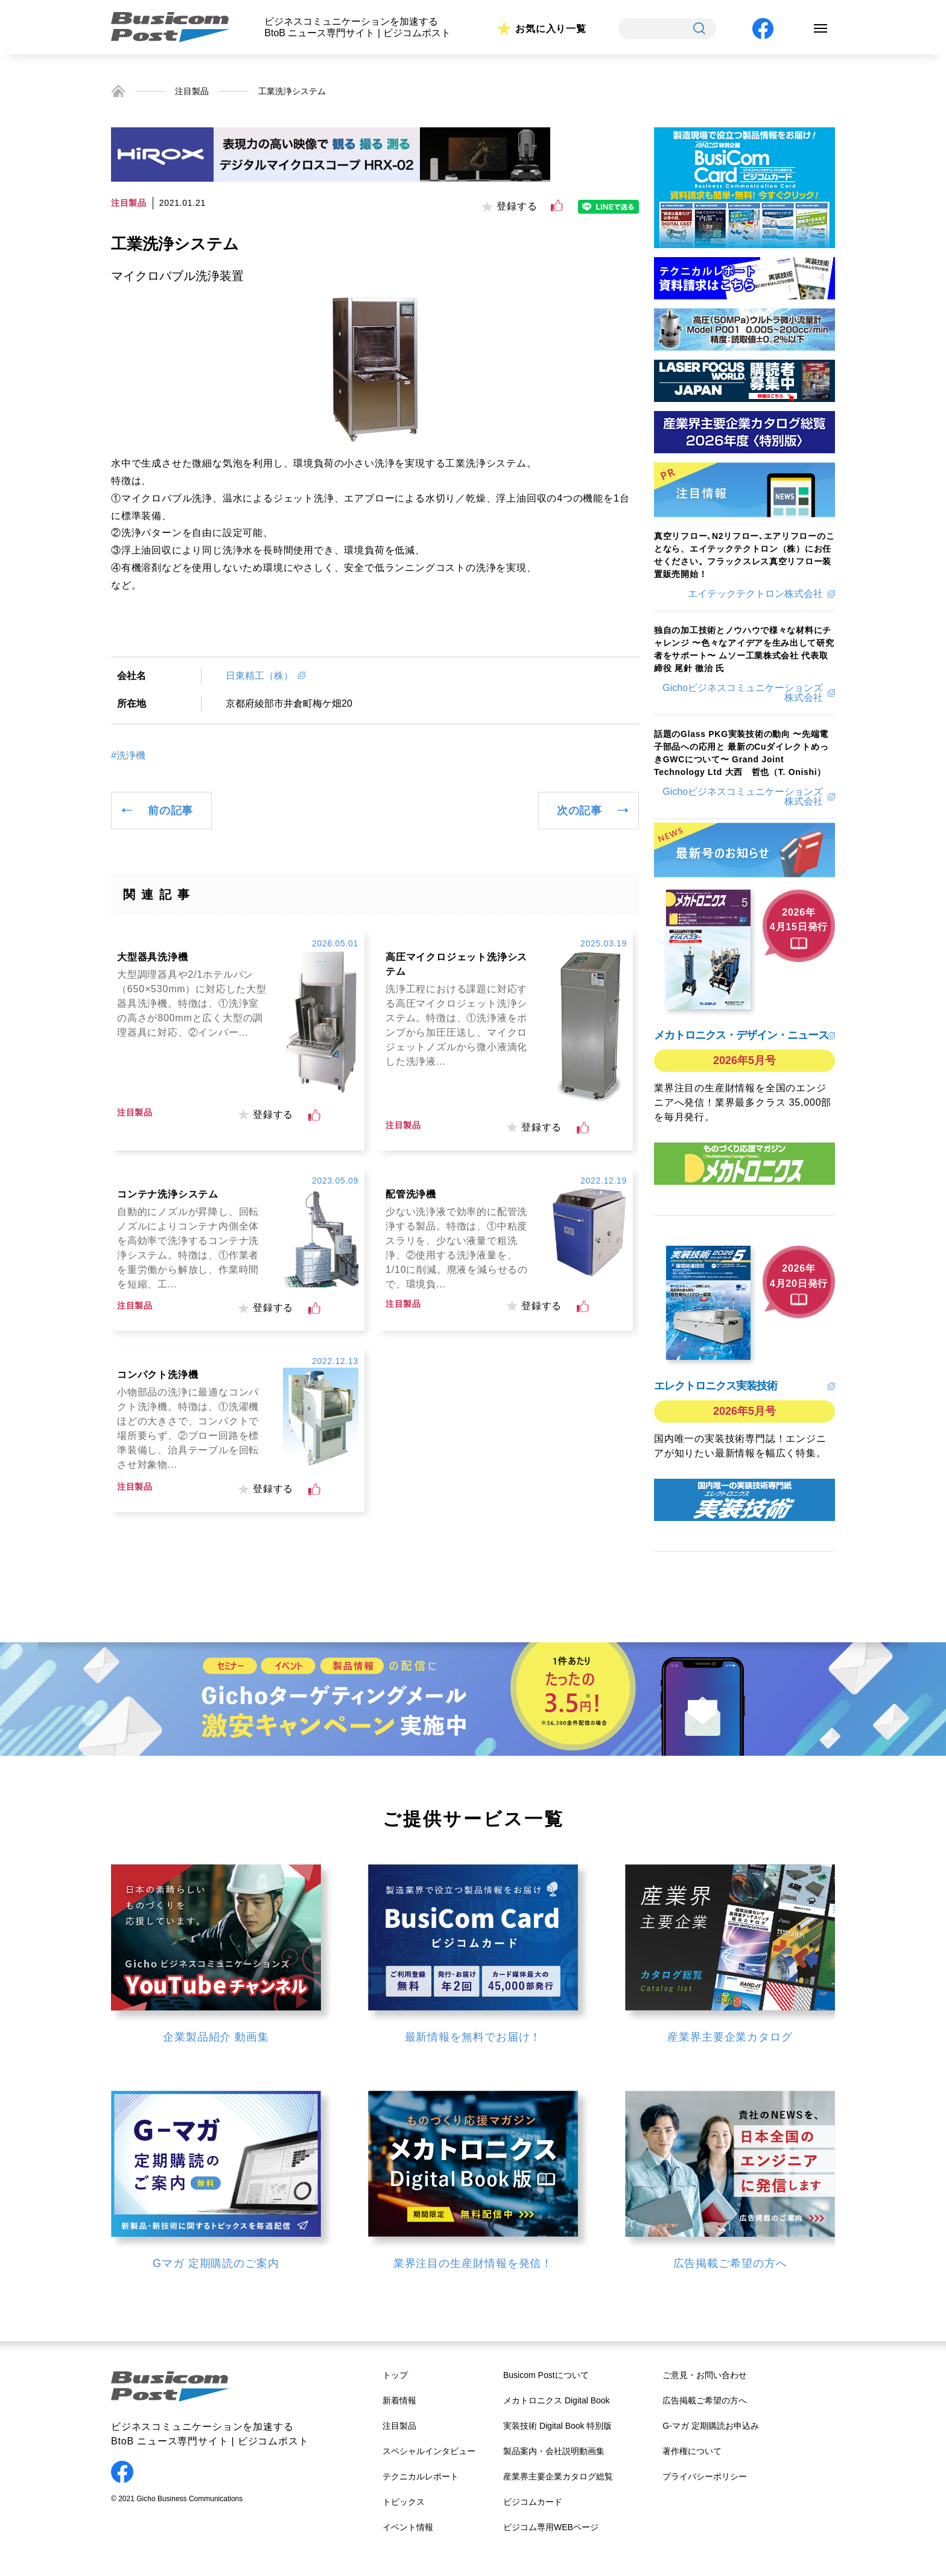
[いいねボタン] (557, 206)
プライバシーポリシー (704, 2476)
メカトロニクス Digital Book (556, 2400)
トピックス (404, 2502)
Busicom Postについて (546, 2375)
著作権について (692, 2451)
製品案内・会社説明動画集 (554, 2451)
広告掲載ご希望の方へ (704, 2400)
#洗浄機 (128, 755)
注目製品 (192, 91)
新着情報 (399, 2400)
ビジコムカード (532, 2502)
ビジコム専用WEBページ (550, 2527)
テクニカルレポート (421, 2476)
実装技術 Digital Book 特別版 (557, 2426)
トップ (395, 2375)
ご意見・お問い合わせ (704, 2375)
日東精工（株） (259, 676)
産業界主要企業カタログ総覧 (558, 2476)
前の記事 (170, 811)
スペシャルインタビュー (429, 2451)
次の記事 (579, 811)
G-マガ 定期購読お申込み (710, 2426)
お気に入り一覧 (550, 29)
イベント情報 (408, 2527)
